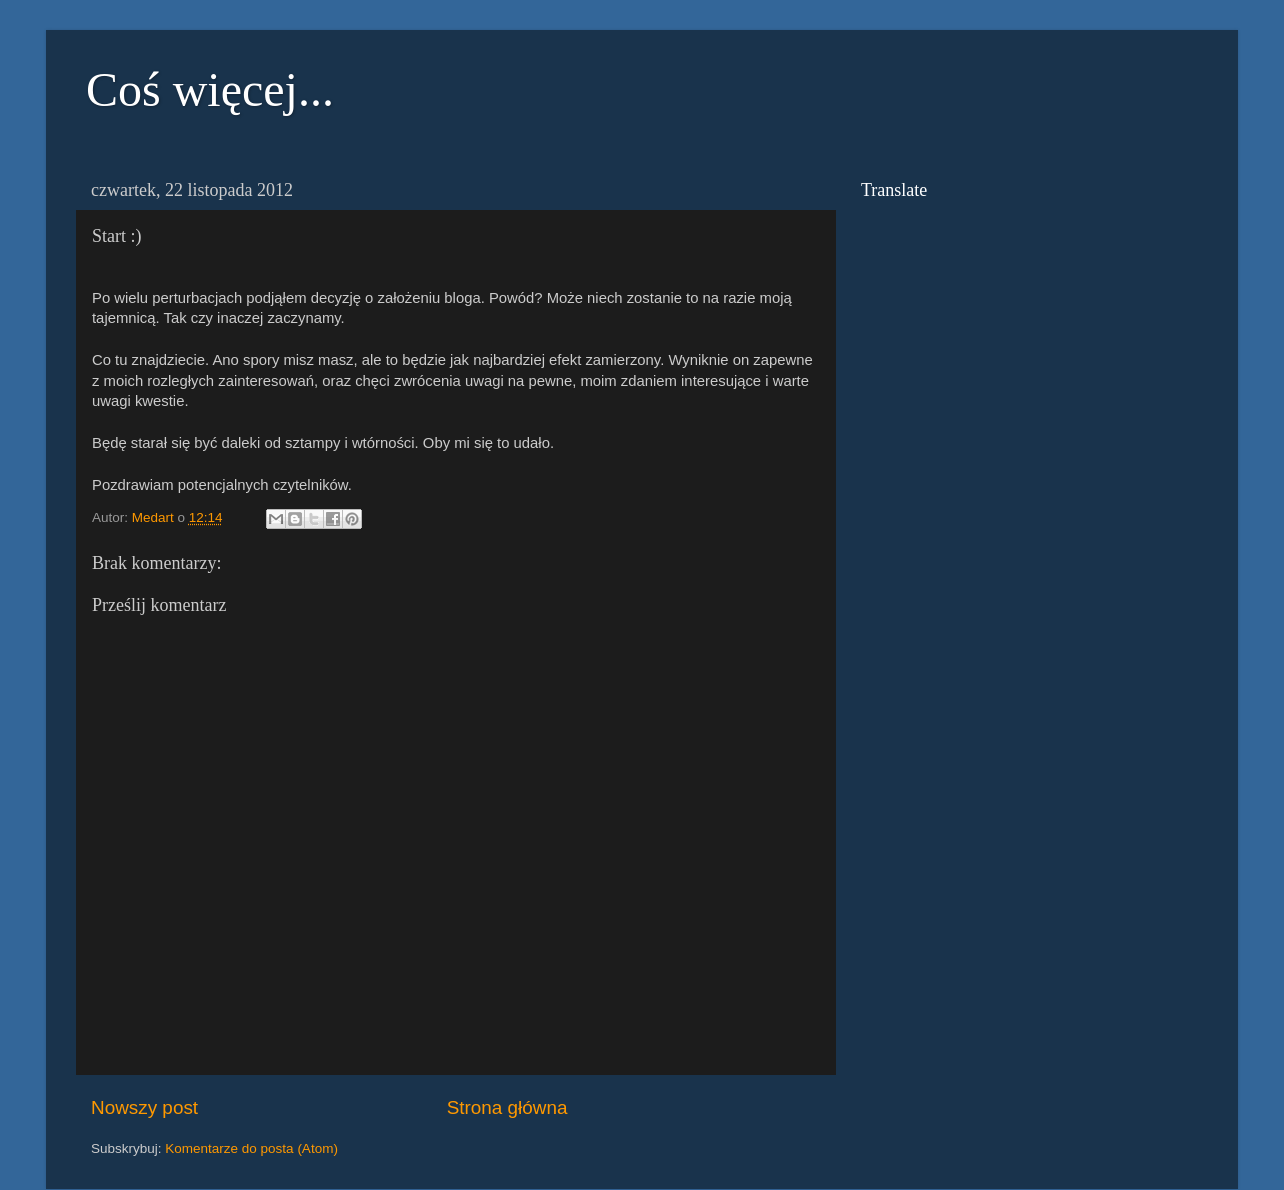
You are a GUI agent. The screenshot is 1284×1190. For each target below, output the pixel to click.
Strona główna (507, 1107)
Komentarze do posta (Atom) (251, 1148)
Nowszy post (144, 1107)
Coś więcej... (210, 89)
